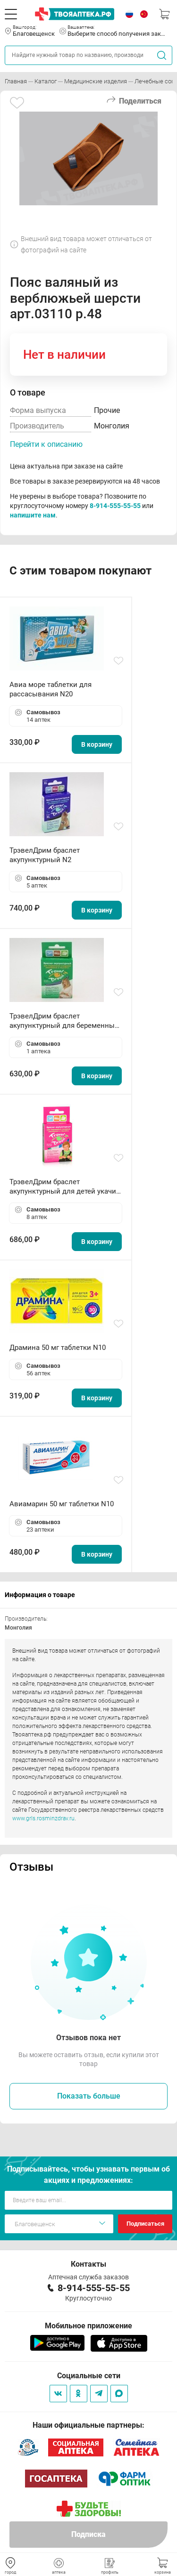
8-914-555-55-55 (115, 505)
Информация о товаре (40, 1595)
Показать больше (88, 2095)
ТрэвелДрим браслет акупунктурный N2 (44, 855)
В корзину (96, 744)
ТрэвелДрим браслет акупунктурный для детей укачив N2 (64, 1187)
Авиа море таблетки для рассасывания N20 (50, 689)
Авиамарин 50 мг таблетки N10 (61, 1504)
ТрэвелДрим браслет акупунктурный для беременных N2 (63, 1021)
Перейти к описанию (46, 444)
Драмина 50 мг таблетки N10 (57, 1347)
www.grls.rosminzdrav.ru (43, 1818)
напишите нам (33, 515)
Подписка (88, 2534)
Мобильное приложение (88, 2325)
